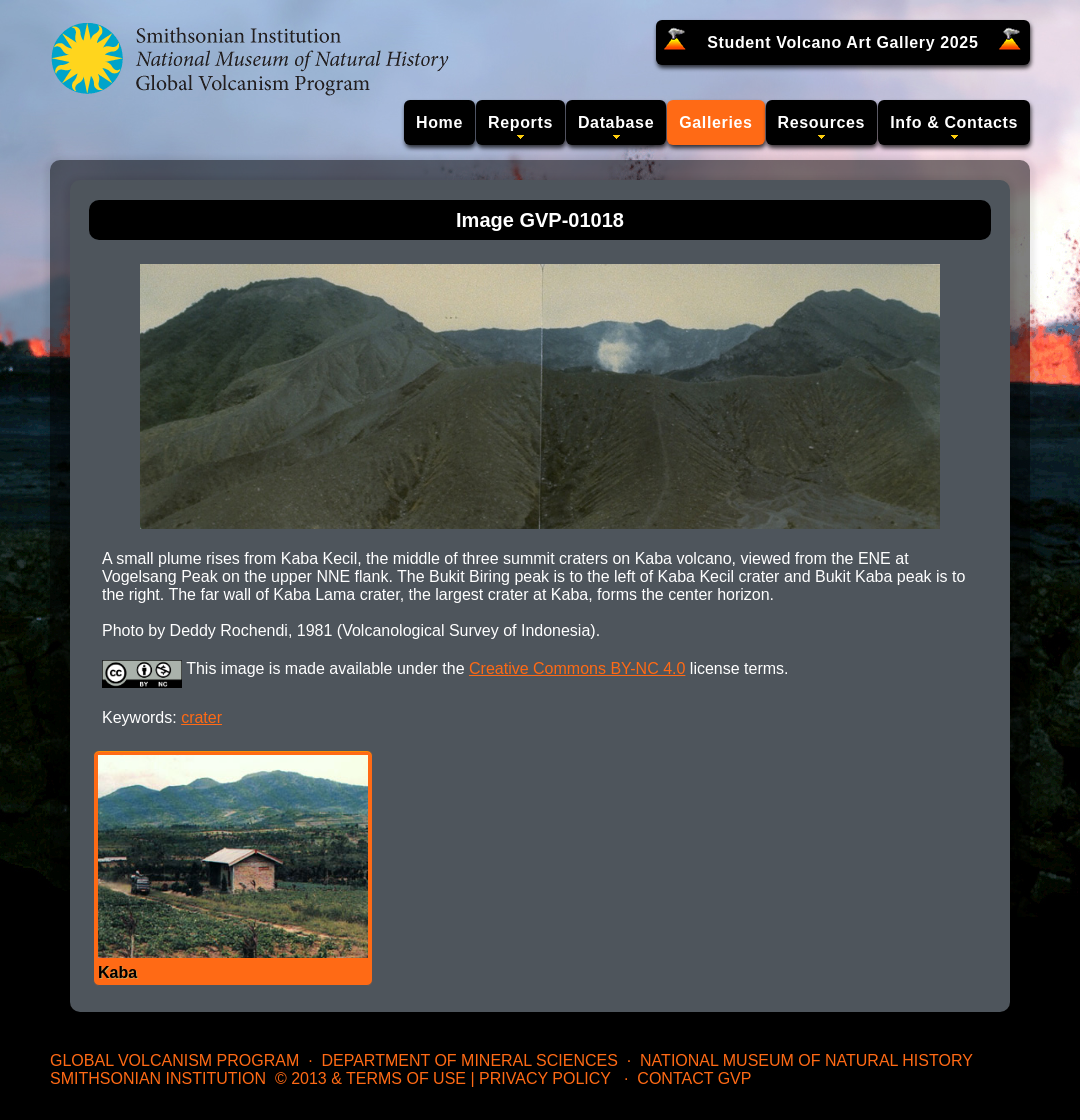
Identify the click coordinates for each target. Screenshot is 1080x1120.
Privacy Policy (545, 1078)
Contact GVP (694, 1078)
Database (616, 122)
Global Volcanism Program (174, 1060)
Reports (520, 122)
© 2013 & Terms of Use (370, 1078)
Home (439, 122)
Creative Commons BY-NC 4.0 (577, 668)
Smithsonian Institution (158, 1078)
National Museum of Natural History (806, 1060)
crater (201, 717)
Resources (822, 122)
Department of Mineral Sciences (469, 1060)
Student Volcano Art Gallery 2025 (842, 42)
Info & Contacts (954, 122)
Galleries (715, 122)
